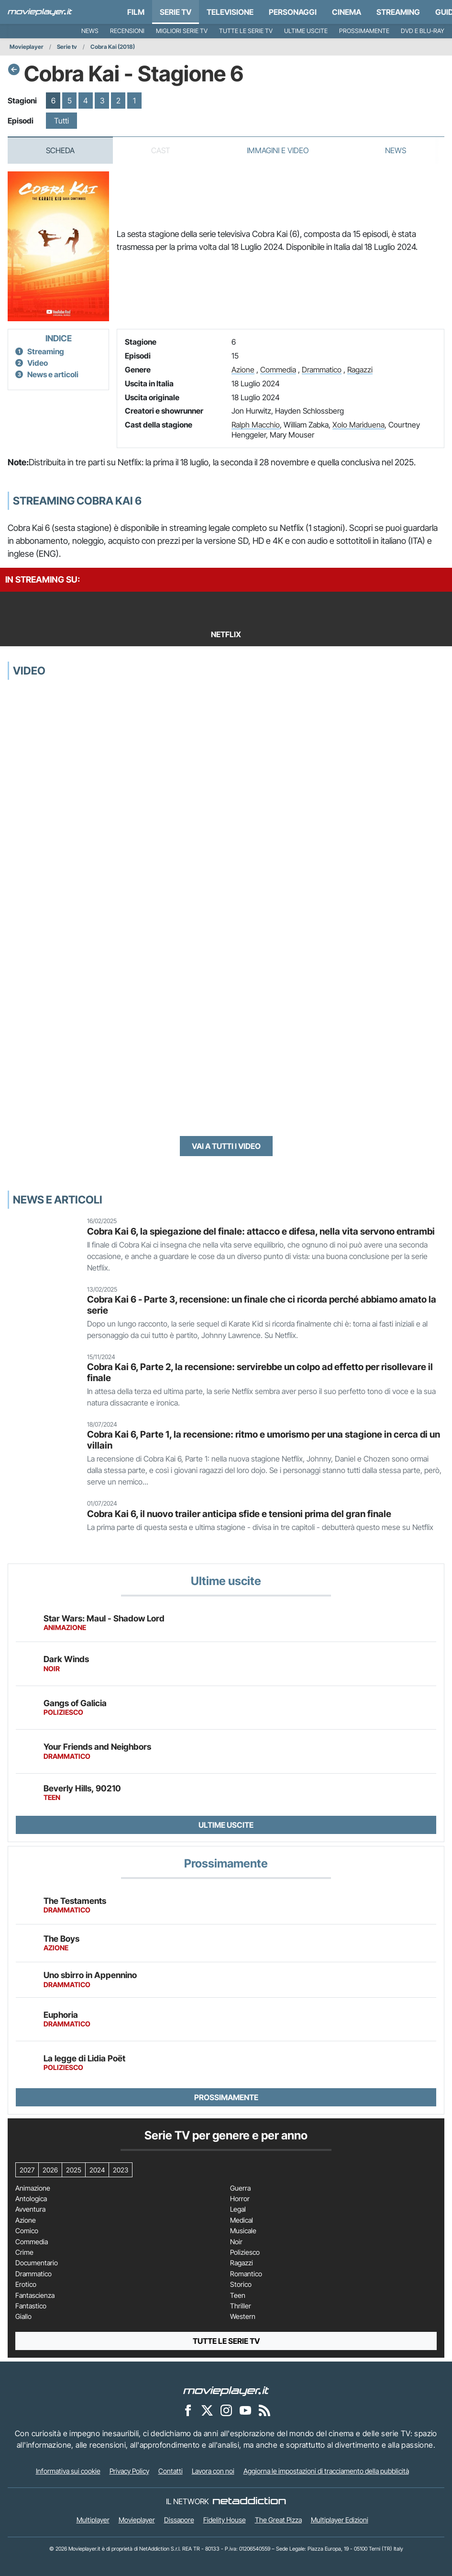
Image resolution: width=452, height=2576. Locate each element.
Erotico (25, 2284)
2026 (50, 2170)
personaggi (293, 12)
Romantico (246, 2274)
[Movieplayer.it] (40, 12)
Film (135, 12)
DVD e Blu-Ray (422, 30)
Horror (240, 2198)
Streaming (398, 12)
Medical (241, 2220)
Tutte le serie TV (246, 30)
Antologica (31, 2198)
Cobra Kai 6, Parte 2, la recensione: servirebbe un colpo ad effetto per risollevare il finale (260, 1372)
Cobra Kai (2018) (112, 46)
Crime (24, 2252)
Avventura (30, 2209)
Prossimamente (364, 30)
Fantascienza (35, 2295)
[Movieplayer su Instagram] (226, 2410)
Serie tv (67, 46)
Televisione (230, 12)
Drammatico (322, 369)
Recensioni (127, 30)
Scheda (60, 150)
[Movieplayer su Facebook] (188, 2410)
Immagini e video (278, 150)
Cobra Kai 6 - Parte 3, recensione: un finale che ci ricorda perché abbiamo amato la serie (261, 1305)
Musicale (243, 2230)
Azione (243, 369)
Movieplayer (27, 46)
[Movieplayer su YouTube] (245, 2410)
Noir (236, 2242)
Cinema (346, 12)
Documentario (36, 2263)
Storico (241, 2284)
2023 (120, 2170)
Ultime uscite (306, 30)
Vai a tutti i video (226, 1146)
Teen (237, 2295)
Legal (238, 2209)
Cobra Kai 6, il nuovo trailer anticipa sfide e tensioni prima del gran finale (239, 1513)
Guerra (240, 2188)
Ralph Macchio (256, 424)
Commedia (278, 369)
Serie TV (175, 12)
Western (242, 2316)
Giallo (23, 2316)
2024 (97, 2170)
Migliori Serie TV (182, 30)
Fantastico (30, 2306)
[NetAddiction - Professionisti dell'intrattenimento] (249, 2501)
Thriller (240, 2306)
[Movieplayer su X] (207, 2410)
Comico (26, 2230)
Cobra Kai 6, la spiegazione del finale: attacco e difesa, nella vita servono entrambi (261, 1231)
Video (37, 363)
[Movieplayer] (226, 2390)
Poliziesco (245, 2252)
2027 (27, 2170)
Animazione (32, 2188)
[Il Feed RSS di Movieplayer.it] (264, 2410)
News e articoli (52, 374)
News (90, 30)
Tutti (61, 120)
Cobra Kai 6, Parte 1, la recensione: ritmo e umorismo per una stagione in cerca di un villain (263, 1440)
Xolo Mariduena (358, 424)
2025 (73, 2170)
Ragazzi (360, 369)
